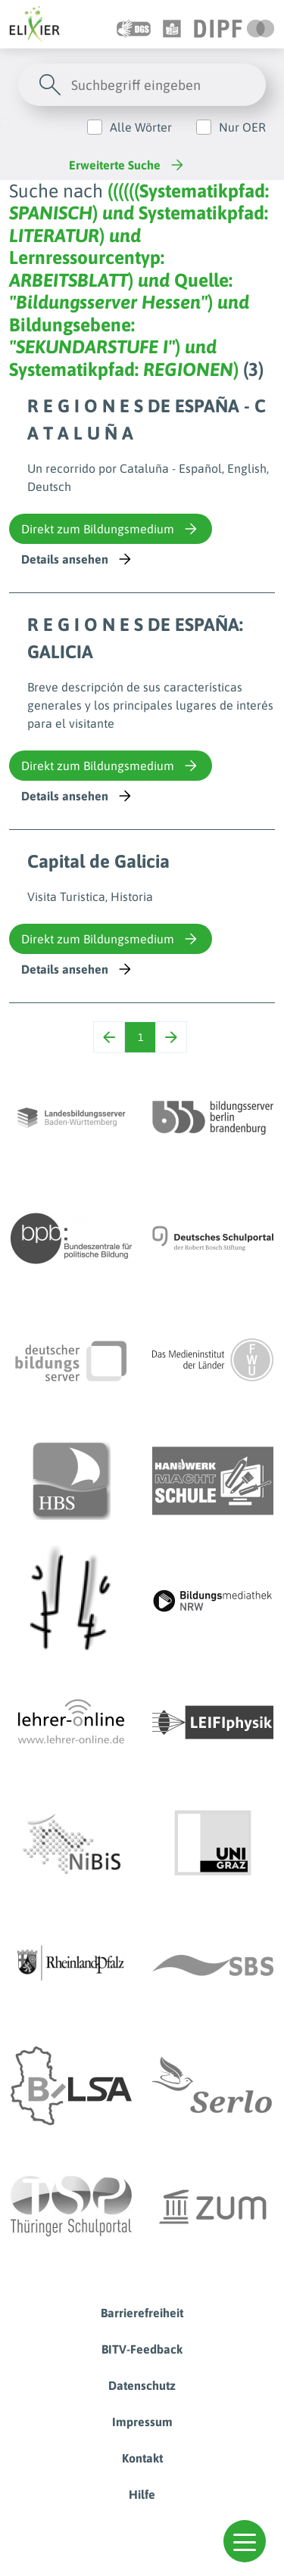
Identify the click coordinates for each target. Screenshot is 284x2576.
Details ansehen (77, 559)
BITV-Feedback (142, 2349)
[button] (244, 2541)
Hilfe (142, 2494)
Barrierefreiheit (142, 2313)
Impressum (142, 2421)
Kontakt (142, 2458)
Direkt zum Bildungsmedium (110, 529)
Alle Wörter (141, 127)
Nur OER (242, 127)
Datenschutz (142, 2385)
